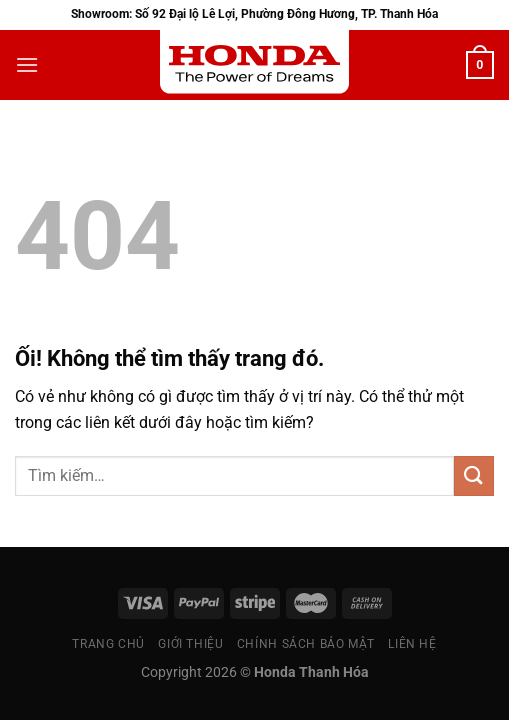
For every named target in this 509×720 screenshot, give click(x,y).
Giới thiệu (190, 644)
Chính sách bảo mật (306, 644)
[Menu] (27, 64)
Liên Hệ (412, 644)
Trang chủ (108, 644)
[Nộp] (474, 475)
